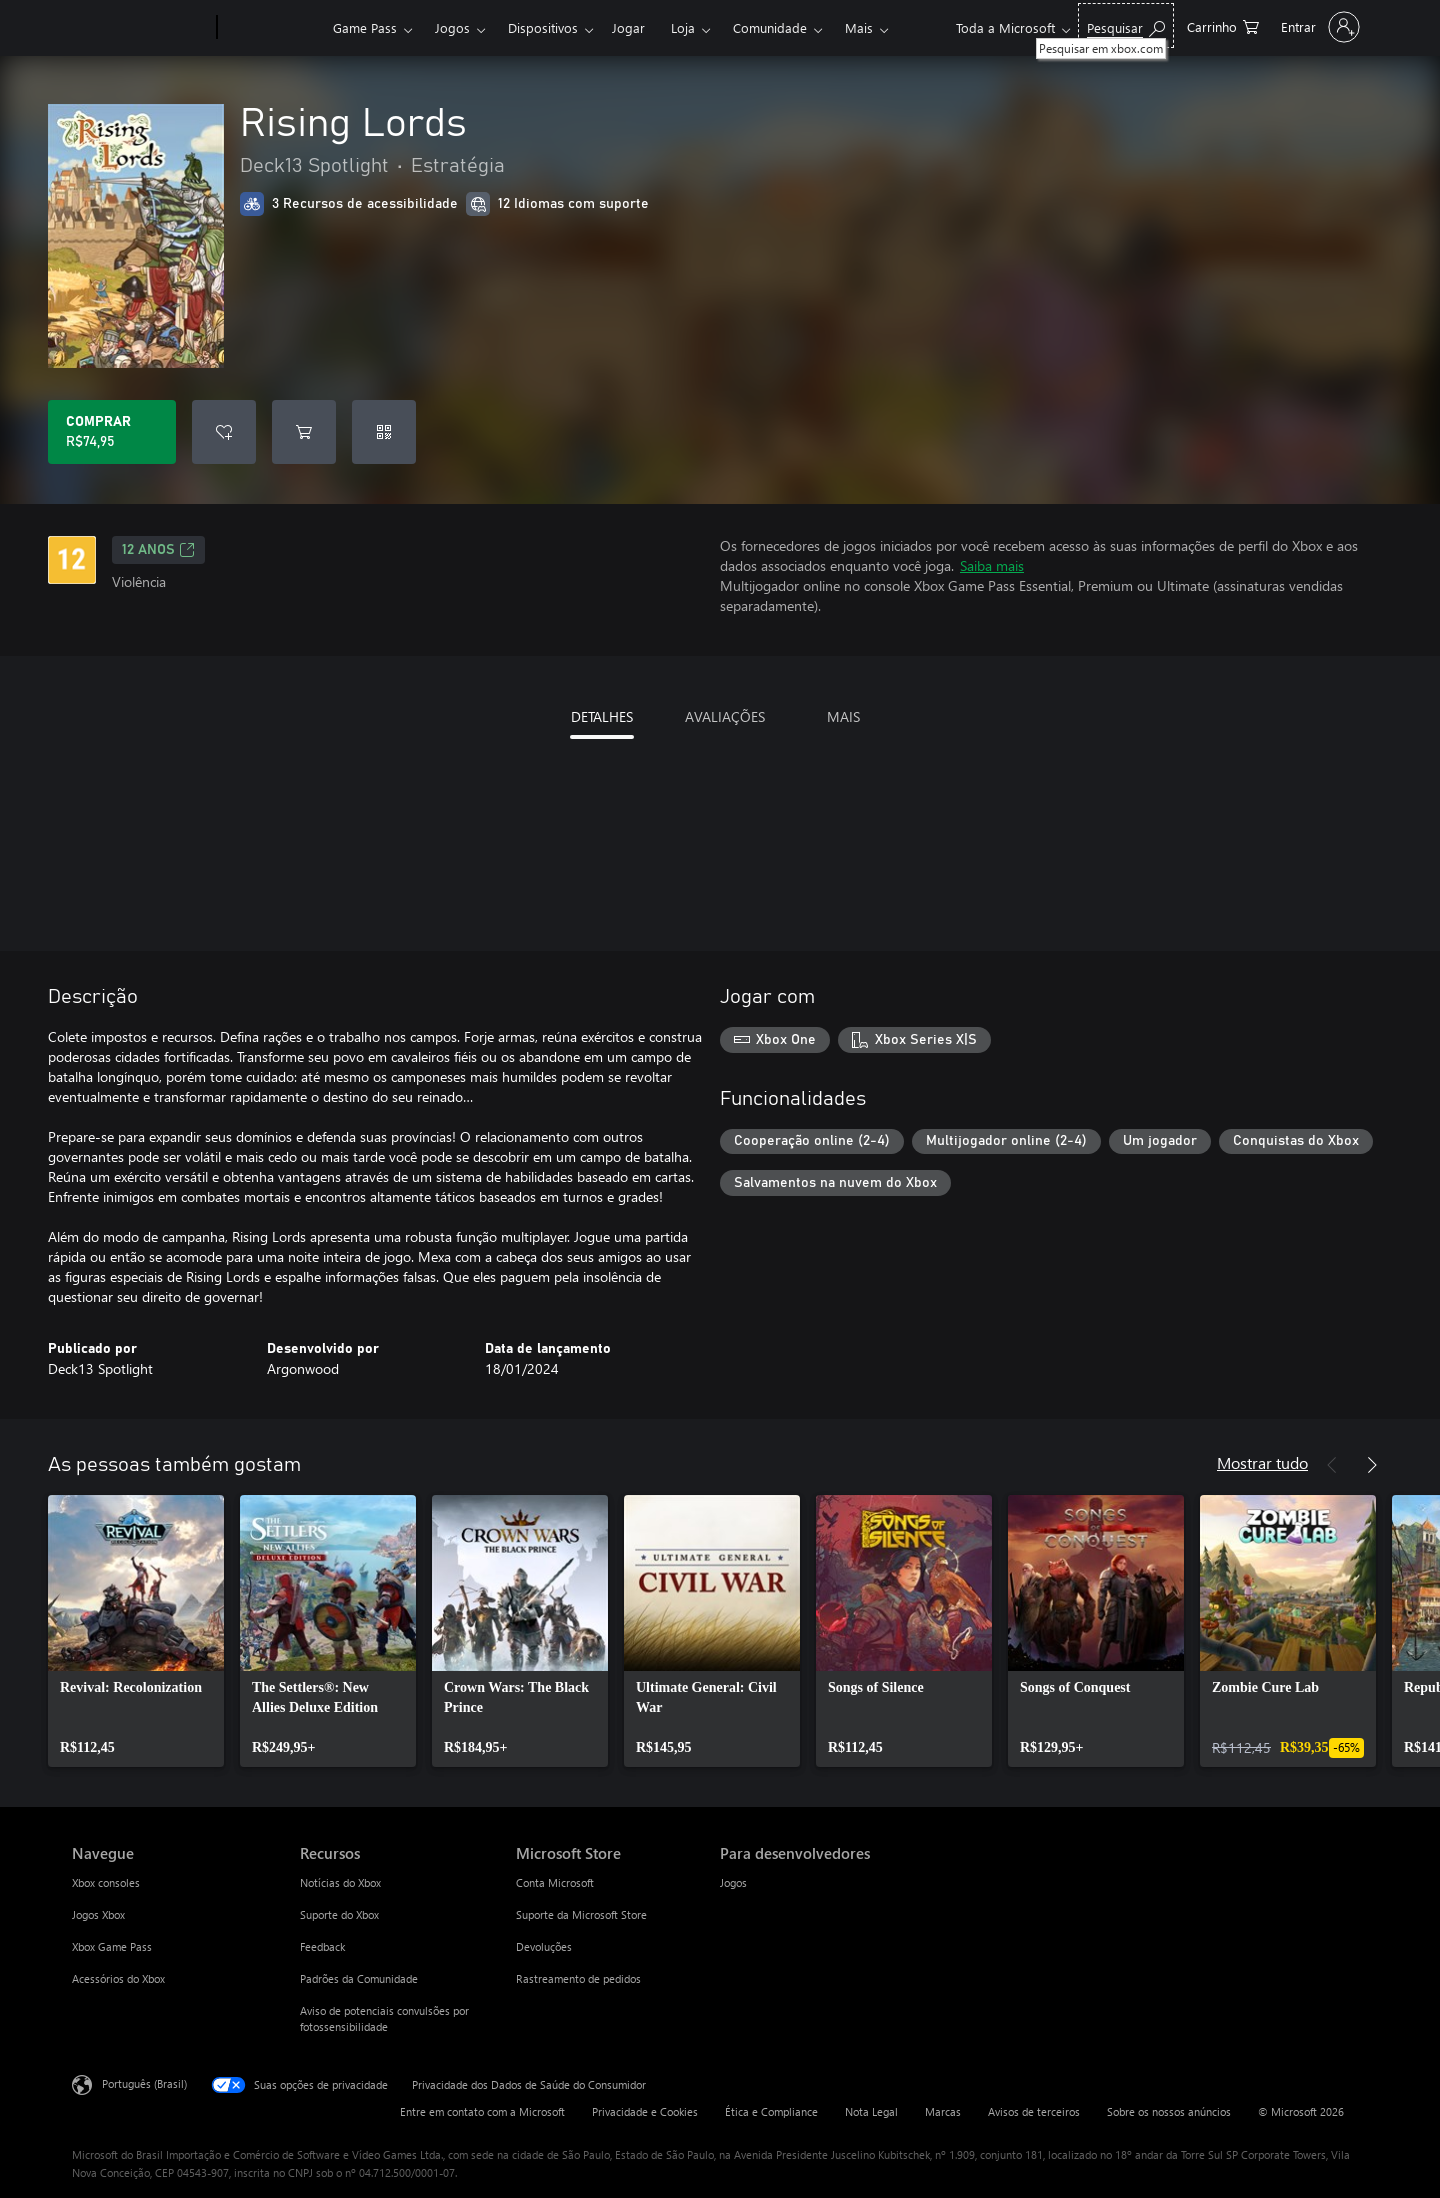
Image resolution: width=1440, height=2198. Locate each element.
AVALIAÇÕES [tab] (725, 716)
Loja (683, 27)
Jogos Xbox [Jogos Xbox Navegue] (98, 1914)
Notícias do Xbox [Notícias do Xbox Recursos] (340, 1882)
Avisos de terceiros (1034, 2111)
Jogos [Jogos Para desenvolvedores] (733, 1882)
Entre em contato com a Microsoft (482, 2111)
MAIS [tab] (843, 716)
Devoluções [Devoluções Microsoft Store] (544, 1946)
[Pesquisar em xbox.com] (1126, 25)
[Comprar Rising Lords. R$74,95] (112, 432)
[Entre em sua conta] (1318, 27)
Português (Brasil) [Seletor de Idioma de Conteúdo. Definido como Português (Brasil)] (144, 2083)
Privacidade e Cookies (645, 2111)
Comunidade (770, 27)
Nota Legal (871, 2111)
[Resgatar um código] (384, 432)
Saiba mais (992, 565)
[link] (136, 1631)
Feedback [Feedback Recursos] (322, 1946)
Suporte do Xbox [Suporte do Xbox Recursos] (339, 1914)
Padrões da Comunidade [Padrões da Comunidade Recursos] (359, 1978)
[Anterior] (1332, 1465)
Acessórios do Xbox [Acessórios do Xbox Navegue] (118, 1978)
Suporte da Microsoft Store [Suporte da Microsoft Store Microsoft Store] (581, 1914)
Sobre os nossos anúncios (1169, 2111)
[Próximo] (1372, 1465)
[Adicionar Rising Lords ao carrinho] (304, 432)
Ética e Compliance (771, 2111)
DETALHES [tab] (602, 716)
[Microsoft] (140, 28)
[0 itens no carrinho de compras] (1223, 25)
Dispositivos (543, 27)
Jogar (628, 27)
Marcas (943, 2111)
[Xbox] (272, 28)
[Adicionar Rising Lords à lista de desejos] (224, 432)
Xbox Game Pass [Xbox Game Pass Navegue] (112, 1946)
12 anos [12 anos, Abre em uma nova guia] (158, 550)
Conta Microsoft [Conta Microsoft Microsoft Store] (555, 1882)
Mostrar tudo (1262, 1462)
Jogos (452, 27)
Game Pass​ (365, 27)
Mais (859, 27)
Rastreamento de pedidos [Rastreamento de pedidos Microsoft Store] (578, 1978)
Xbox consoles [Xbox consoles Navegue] (106, 1882)
